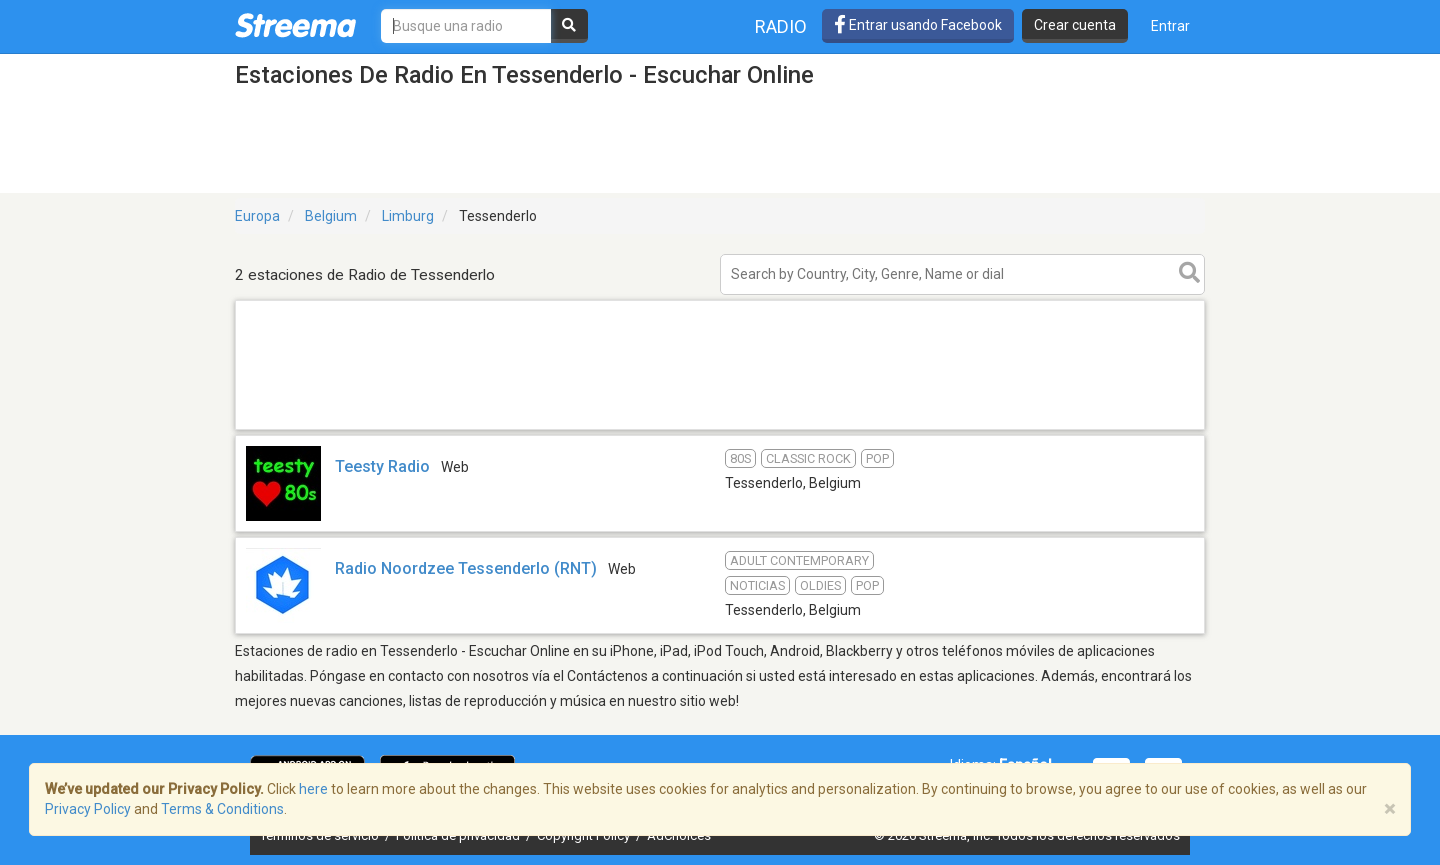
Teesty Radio (382, 466)
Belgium (331, 216)
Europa (257, 216)
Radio (781, 26)
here (313, 789)
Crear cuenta (1075, 25)
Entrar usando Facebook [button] (918, 25)
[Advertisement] (720, 428)
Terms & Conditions (222, 809)
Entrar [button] (1170, 26)
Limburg (408, 216)
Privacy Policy (88, 809)
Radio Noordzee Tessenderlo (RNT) (466, 568)
